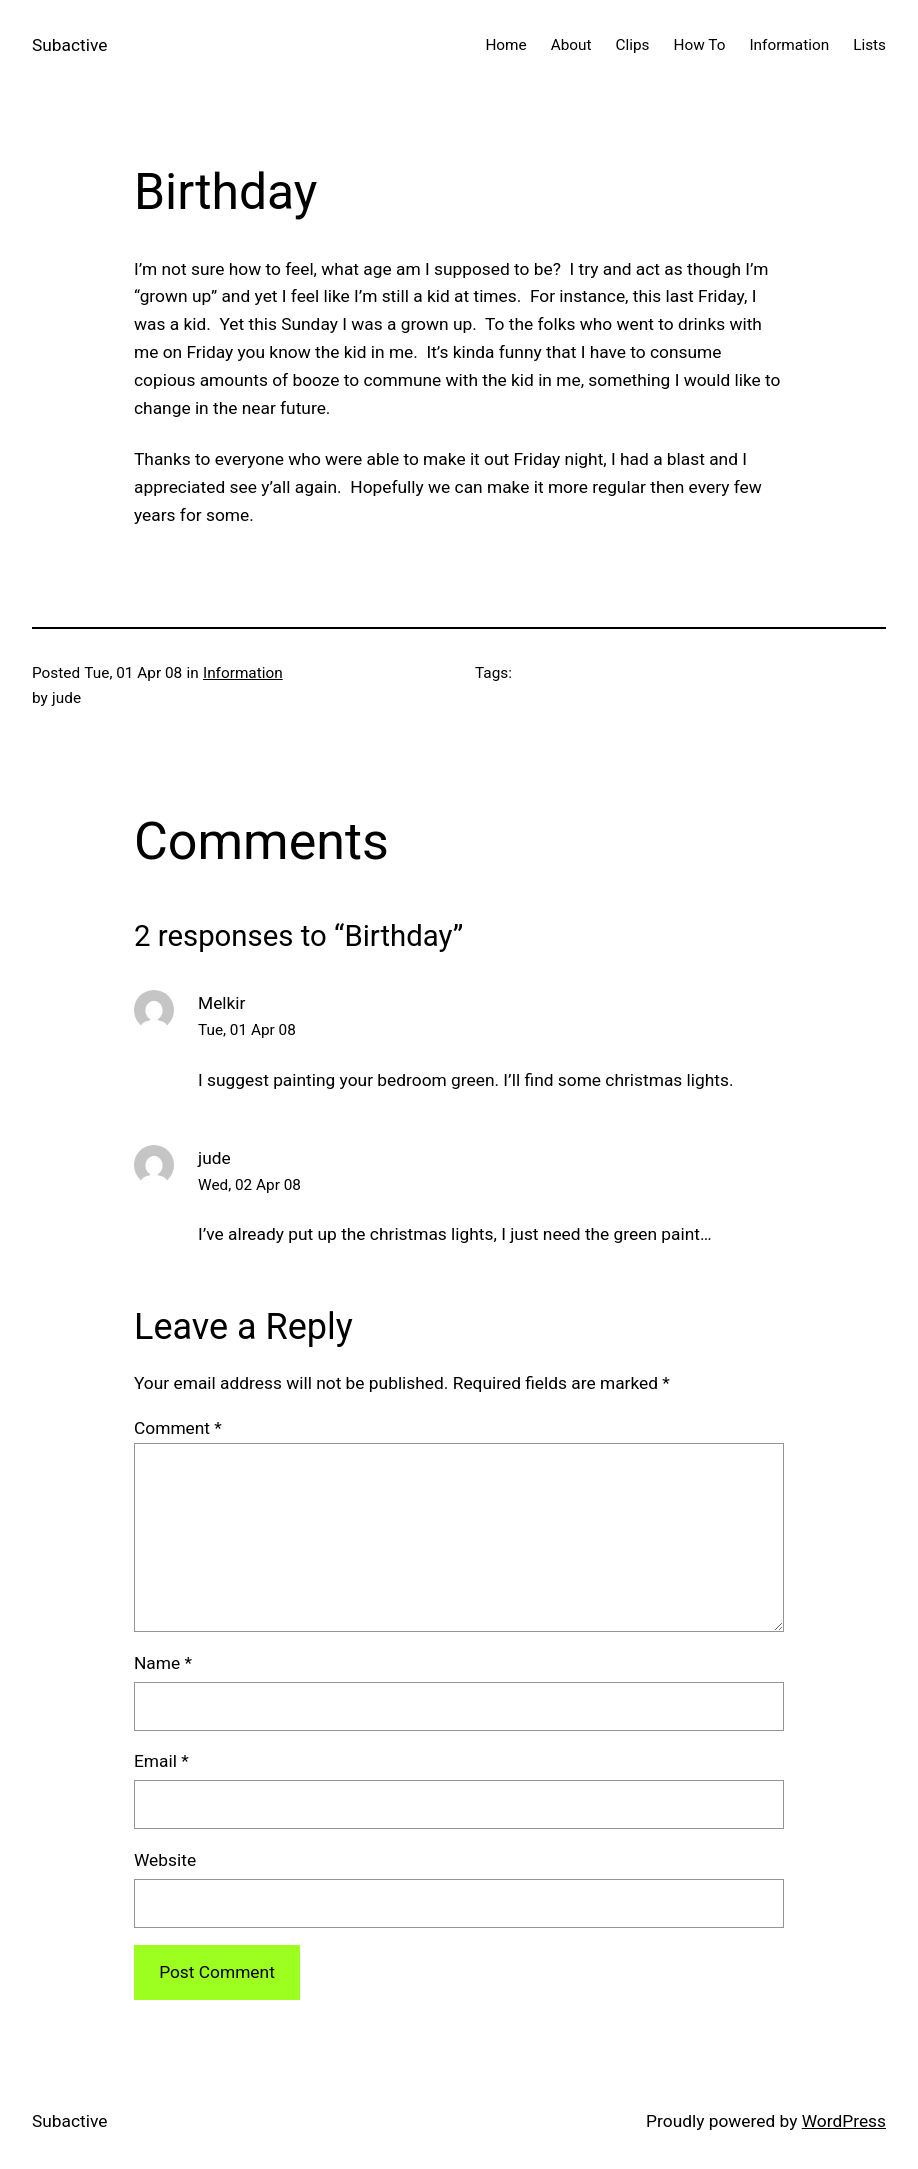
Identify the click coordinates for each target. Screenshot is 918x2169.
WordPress (844, 2121)
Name (163, 1663)
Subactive (70, 45)
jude (214, 1158)
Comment (178, 1428)
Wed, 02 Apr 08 (249, 1185)
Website (165, 1860)
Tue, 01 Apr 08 (247, 1030)
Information (243, 673)
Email (161, 1761)
